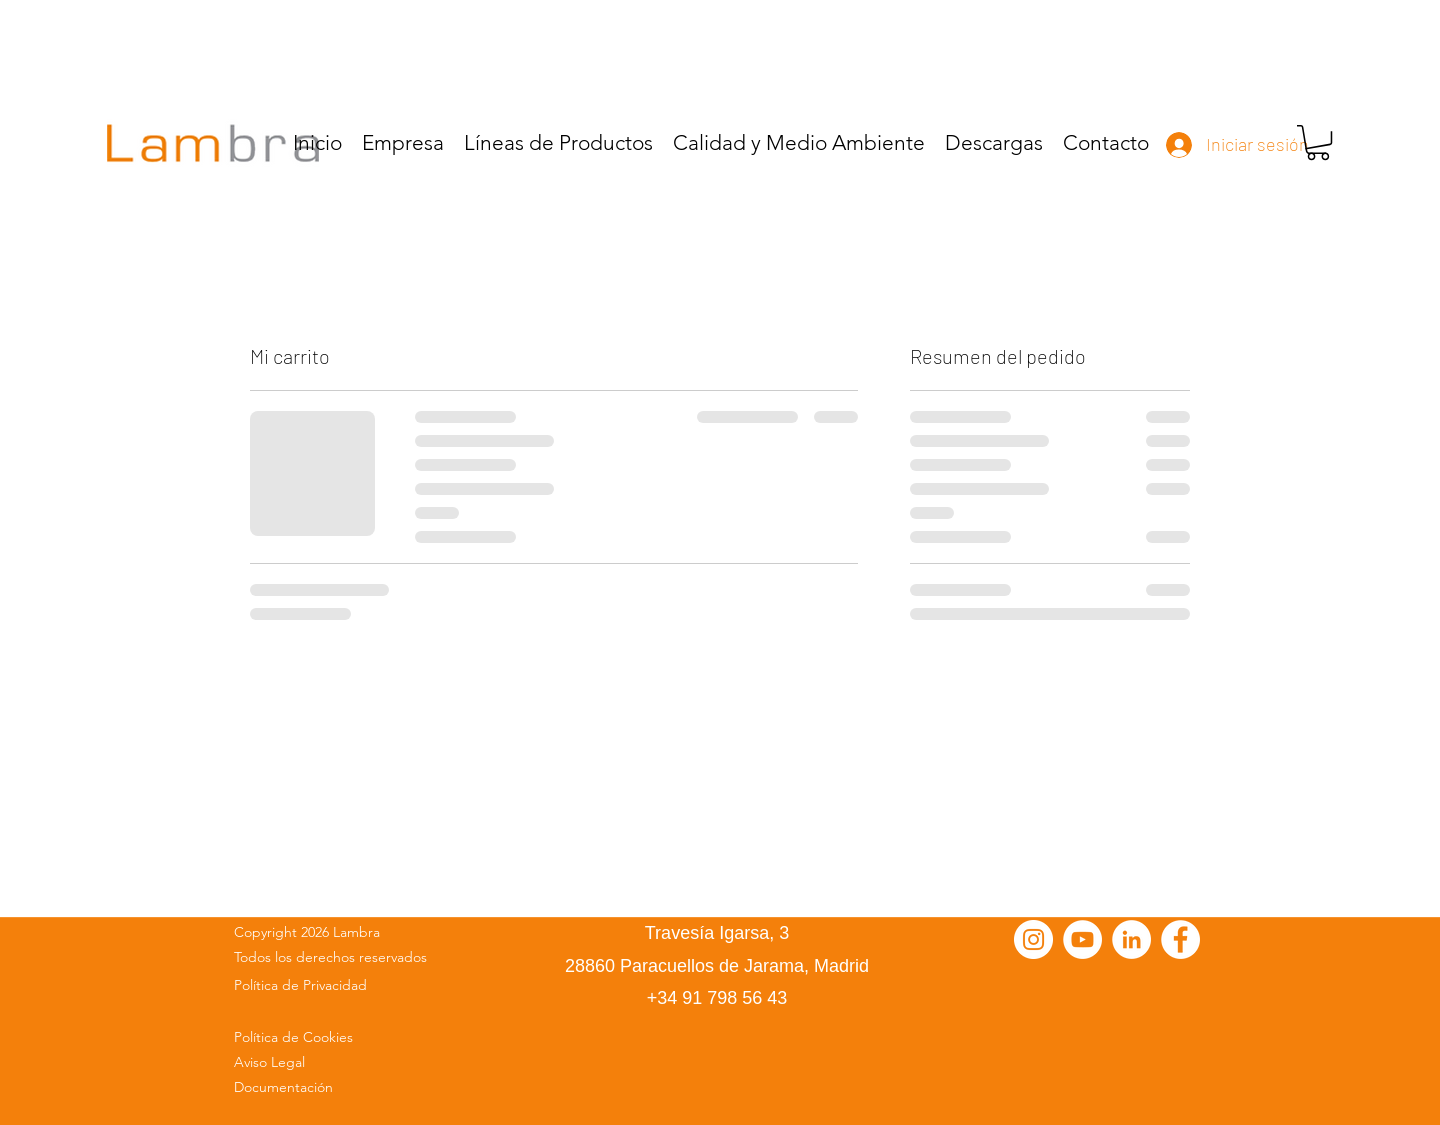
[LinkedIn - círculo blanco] (1131, 939)
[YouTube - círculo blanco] (1082, 939)
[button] (1318, 142)
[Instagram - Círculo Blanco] (1033, 939)
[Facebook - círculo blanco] (1180, 939)
